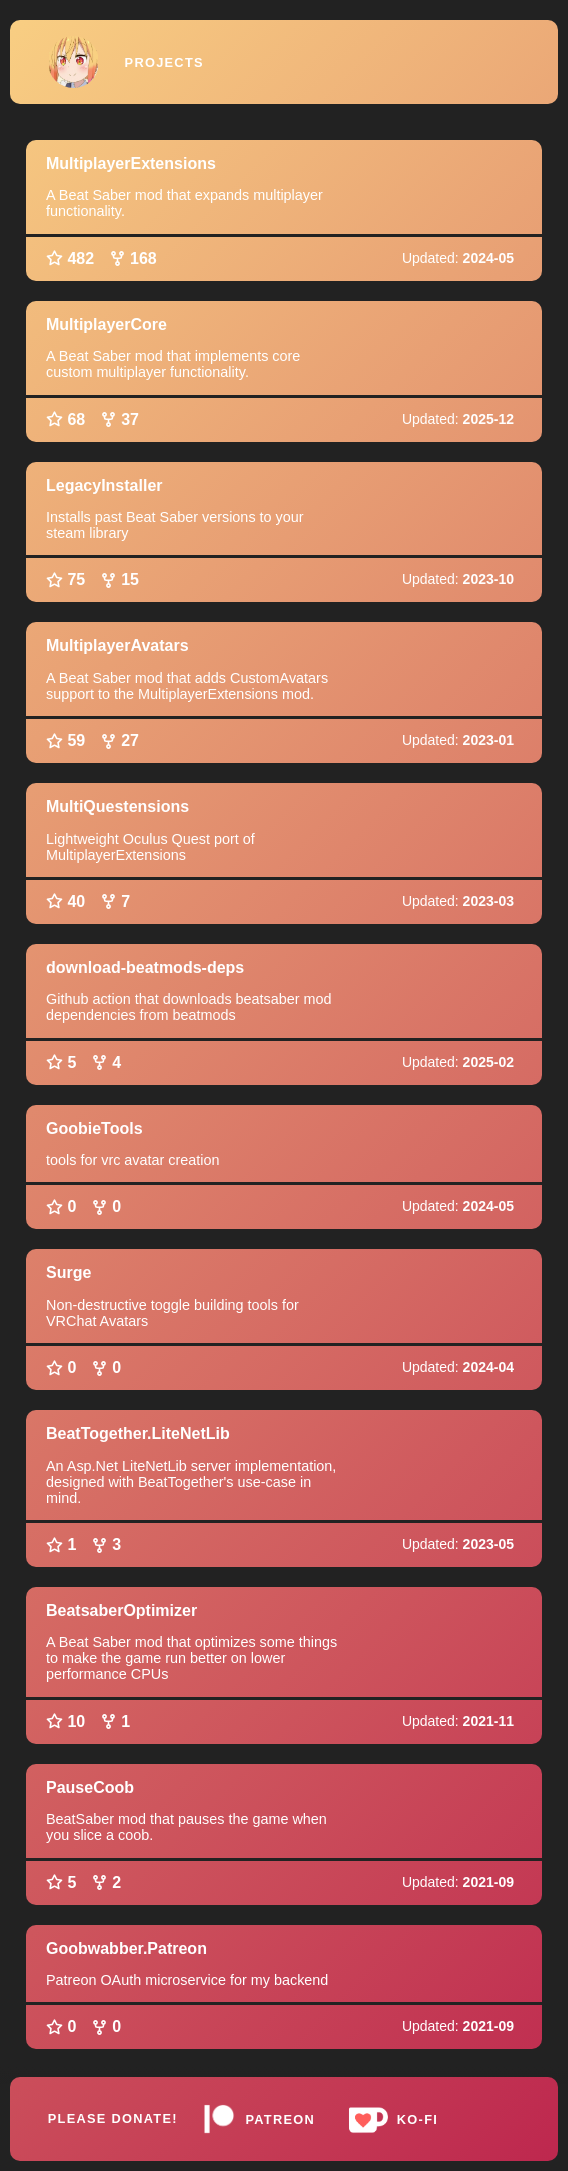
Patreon (259, 2119)
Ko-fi (389, 2118)
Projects (164, 62)
